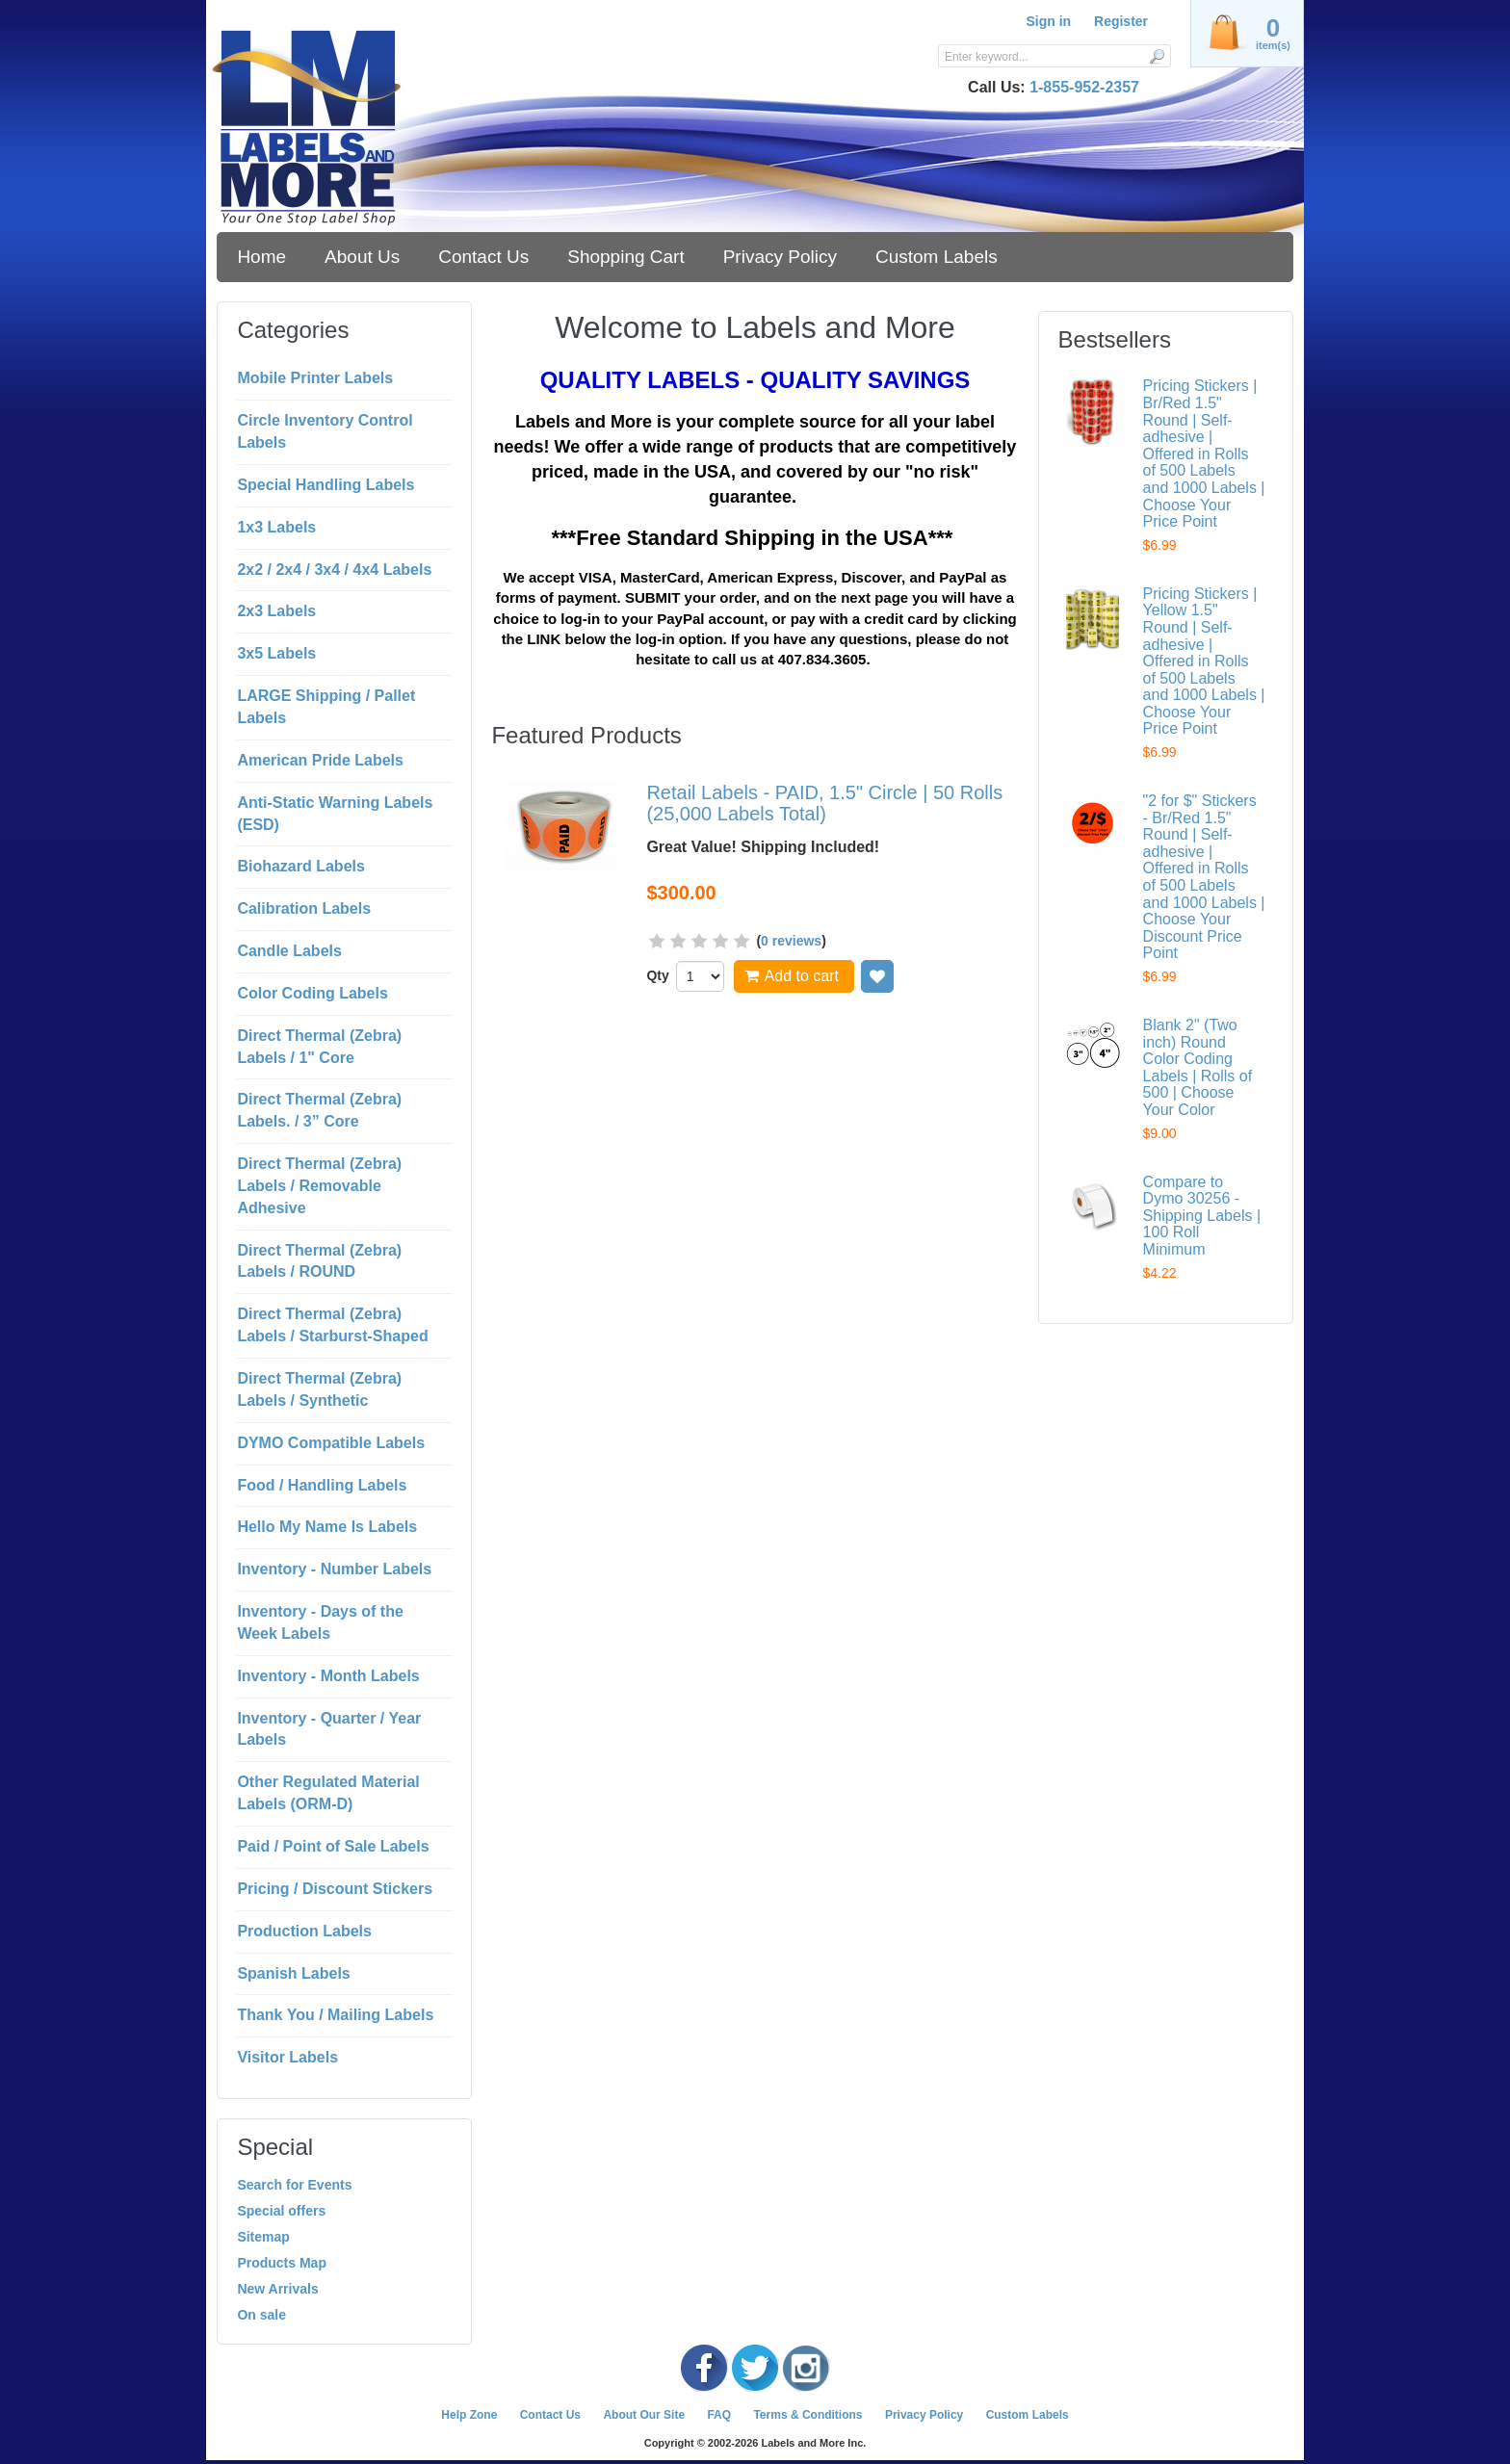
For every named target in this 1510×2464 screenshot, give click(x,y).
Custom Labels (936, 256)
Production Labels (304, 1931)
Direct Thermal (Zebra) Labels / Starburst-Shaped (332, 1325)
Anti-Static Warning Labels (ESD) (334, 813)
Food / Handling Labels (321, 1485)
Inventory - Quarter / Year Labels (329, 1729)
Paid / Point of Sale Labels (333, 1846)
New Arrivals (277, 2288)
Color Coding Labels (312, 993)
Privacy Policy (780, 256)
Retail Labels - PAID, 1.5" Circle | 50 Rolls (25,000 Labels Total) (824, 803)
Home (261, 256)
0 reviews (791, 940)
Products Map (281, 2262)
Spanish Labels (293, 1973)
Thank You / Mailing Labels (335, 2015)
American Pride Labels (320, 760)
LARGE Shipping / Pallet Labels (326, 706)
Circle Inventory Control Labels (324, 431)
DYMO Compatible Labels (331, 1443)
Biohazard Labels (300, 866)
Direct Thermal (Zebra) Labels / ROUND (319, 1261)
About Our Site (644, 2415)
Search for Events (294, 2184)
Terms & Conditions (807, 2415)
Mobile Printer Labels (315, 378)
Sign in (1048, 21)
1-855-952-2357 (1084, 87)
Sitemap (263, 2236)
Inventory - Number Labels (334, 1569)
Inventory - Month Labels (328, 1676)
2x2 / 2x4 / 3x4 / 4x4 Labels (334, 569)
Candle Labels (289, 951)
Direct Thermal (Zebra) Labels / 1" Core (319, 1046)
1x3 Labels (276, 527)
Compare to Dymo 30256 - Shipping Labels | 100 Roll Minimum (1202, 1216)
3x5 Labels (276, 653)
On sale (261, 2314)
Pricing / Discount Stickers (334, 1888)
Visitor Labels (287, 2057)
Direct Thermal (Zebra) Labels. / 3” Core (319, 1110)
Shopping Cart (625, 256)
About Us (362, 256)
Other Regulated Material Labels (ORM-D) (328, 1793)
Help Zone (469, 2415)
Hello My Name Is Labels (327, 1526)
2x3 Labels (276, 611)
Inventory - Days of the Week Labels (320, 1622)
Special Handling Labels (325, 485)
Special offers (281, 2210)
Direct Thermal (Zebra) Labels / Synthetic (319, 1389)
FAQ (719, 2415)
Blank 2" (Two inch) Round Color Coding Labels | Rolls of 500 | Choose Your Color (1198, 1067)
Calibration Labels (304, 908)
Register (1121, 21)
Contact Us (483, 256)
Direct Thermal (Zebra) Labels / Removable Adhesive (319, 1185)
